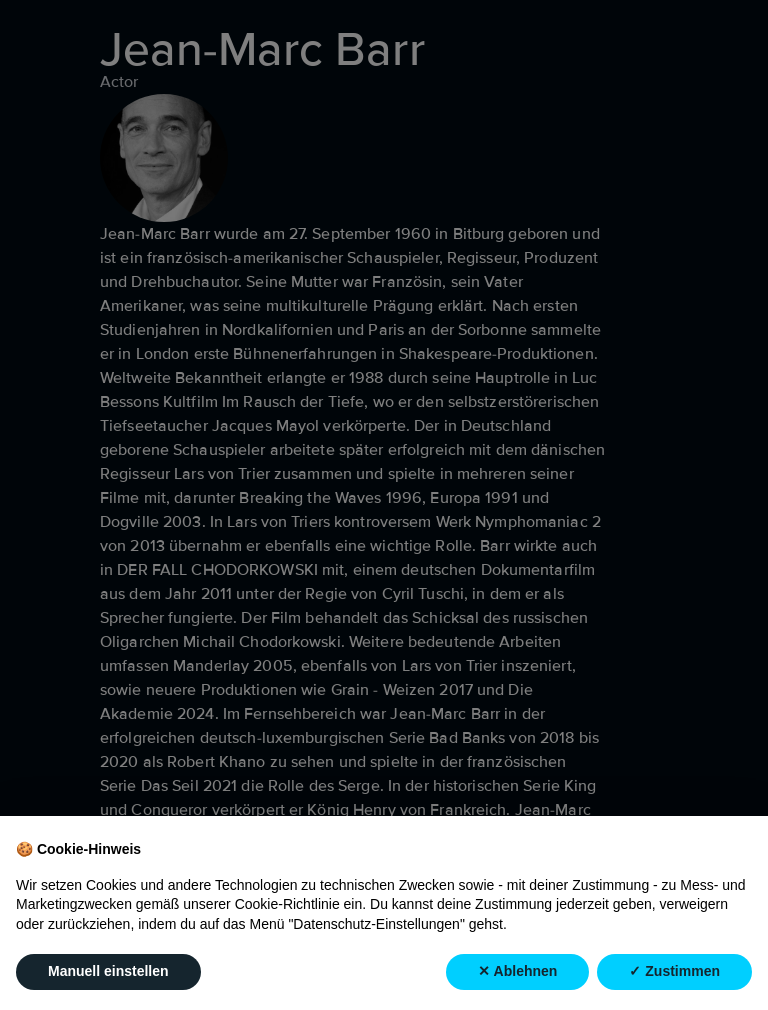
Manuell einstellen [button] (108, 972)
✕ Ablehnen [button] (517, 972)
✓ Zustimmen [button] (674, 972)
